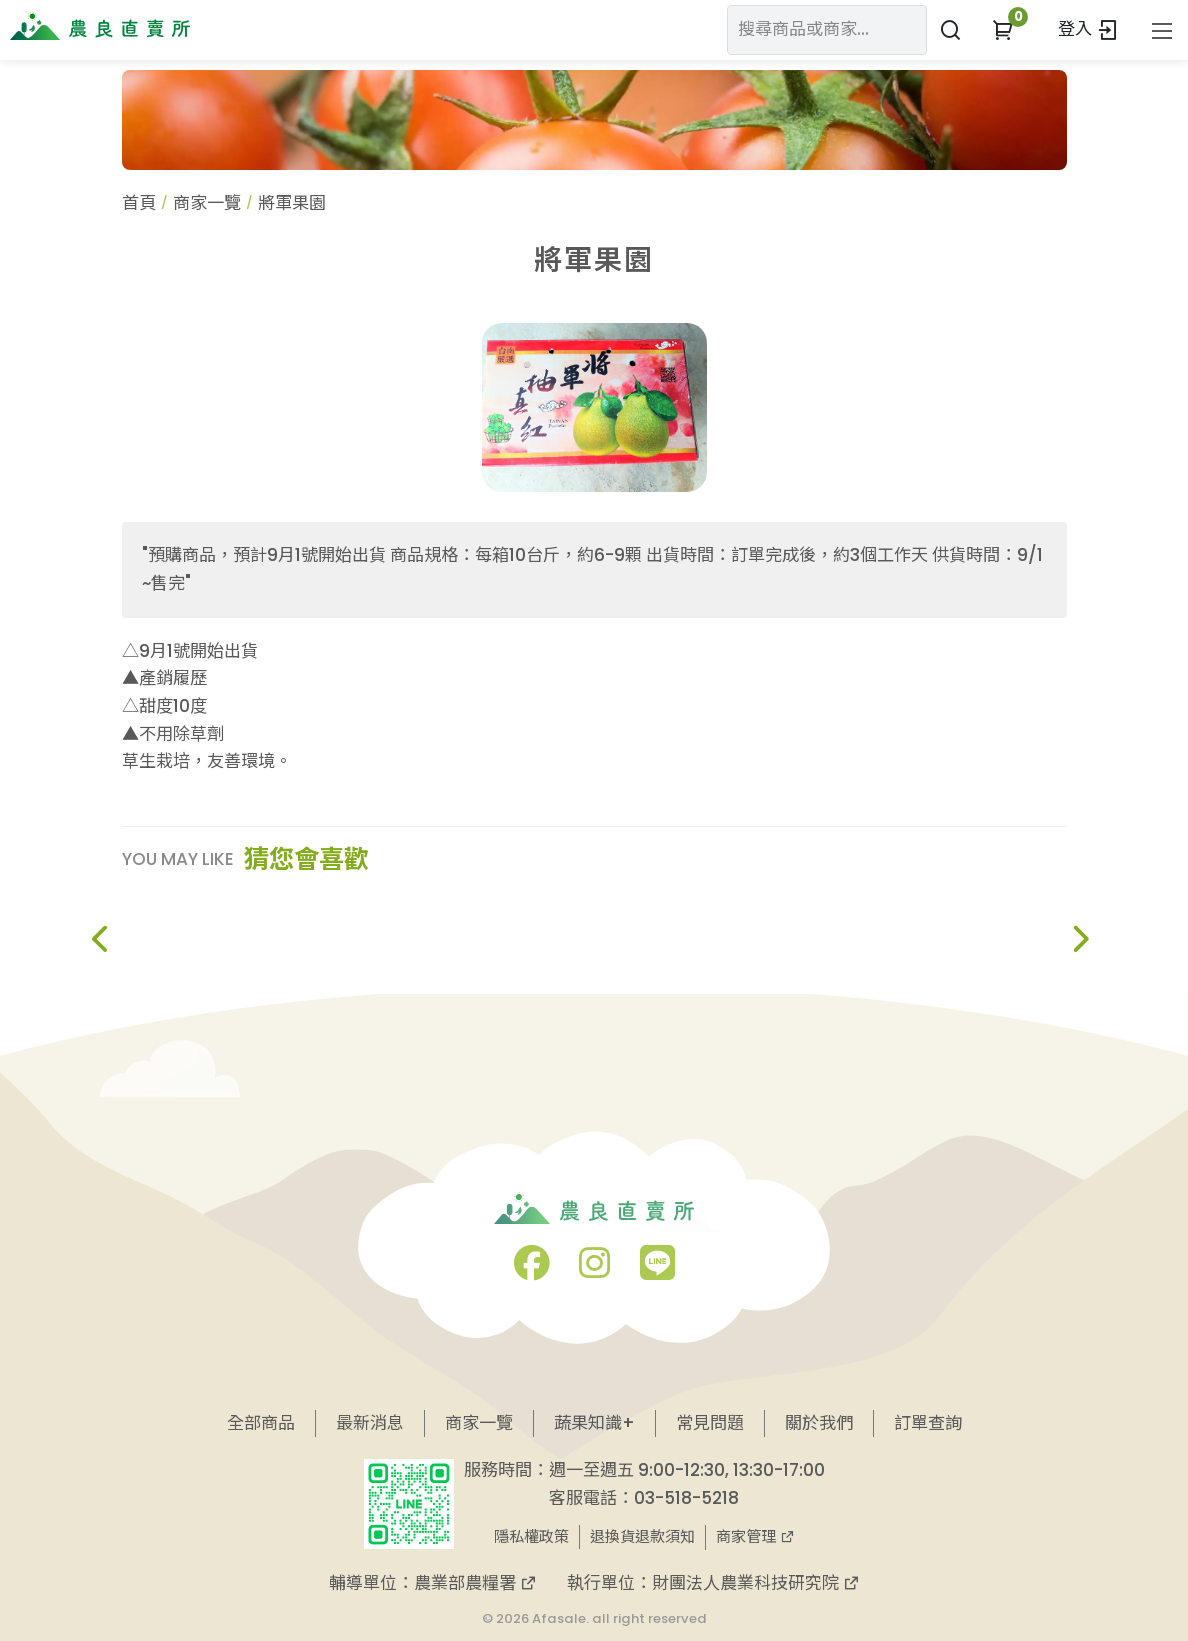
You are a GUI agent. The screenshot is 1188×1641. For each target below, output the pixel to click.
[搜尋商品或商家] (950, 30)
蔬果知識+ (594, 1423)
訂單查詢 (928, 1423)
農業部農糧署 (475, 1583)
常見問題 (710, 1423)
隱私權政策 (531, 1536)
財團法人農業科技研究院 (756, 1583)
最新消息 (370, 1423)
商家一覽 (207, 203)
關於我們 (819, 1423)
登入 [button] (1088, 29)
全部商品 (261, 1423)
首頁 (139, 203)
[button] (1002, 30)
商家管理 (755, 1536)
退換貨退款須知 (642, 1536)
